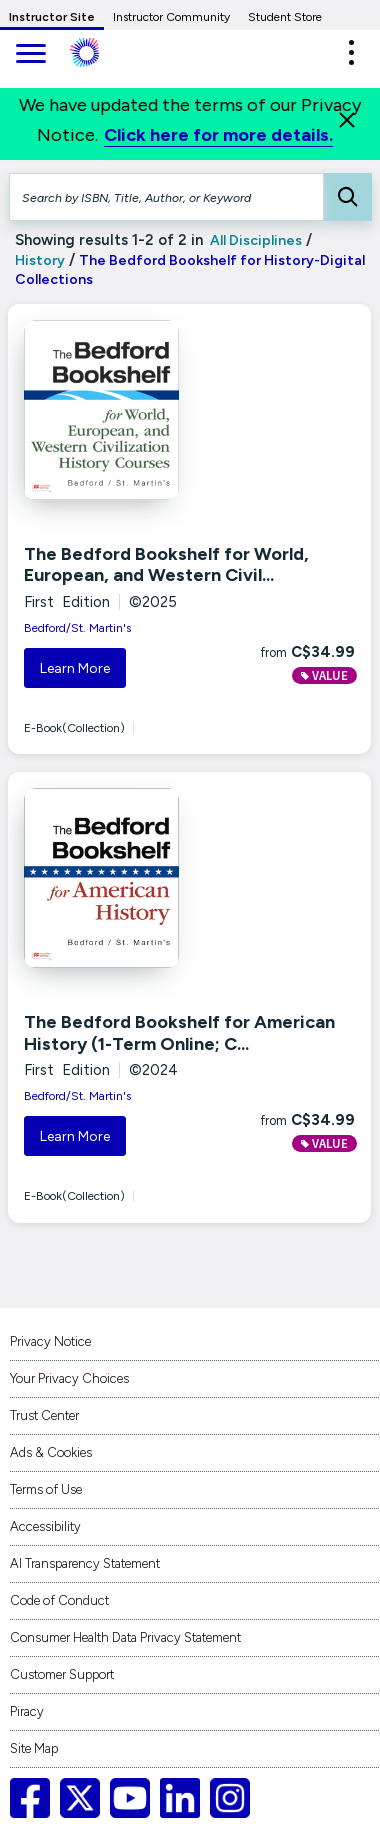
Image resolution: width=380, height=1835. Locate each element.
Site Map (34, 1748)
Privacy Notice (50, 1341)
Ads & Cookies (51, 1452)
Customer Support (62, 1674)
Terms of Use (46, 1489)
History (40, 260)
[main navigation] (30, 55)
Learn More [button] (75, 668)
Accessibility (45, 1526)
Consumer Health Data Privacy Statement (125, 1637)
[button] (351, 52)
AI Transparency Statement (85, 1563)
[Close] (347, 120)
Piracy (27, 1711)
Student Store (285, 17)
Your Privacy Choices (69, 1378)
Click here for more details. (218, 135)
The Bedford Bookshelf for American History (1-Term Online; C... (179, 1033)
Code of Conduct (59, 1600)
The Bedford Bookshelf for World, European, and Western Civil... (166, 565)
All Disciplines (254, 240)
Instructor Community (171, 17)
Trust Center (44, 1415)
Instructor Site (52, 17)
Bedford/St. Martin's (77, 628)
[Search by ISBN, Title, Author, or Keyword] (166, 197)
